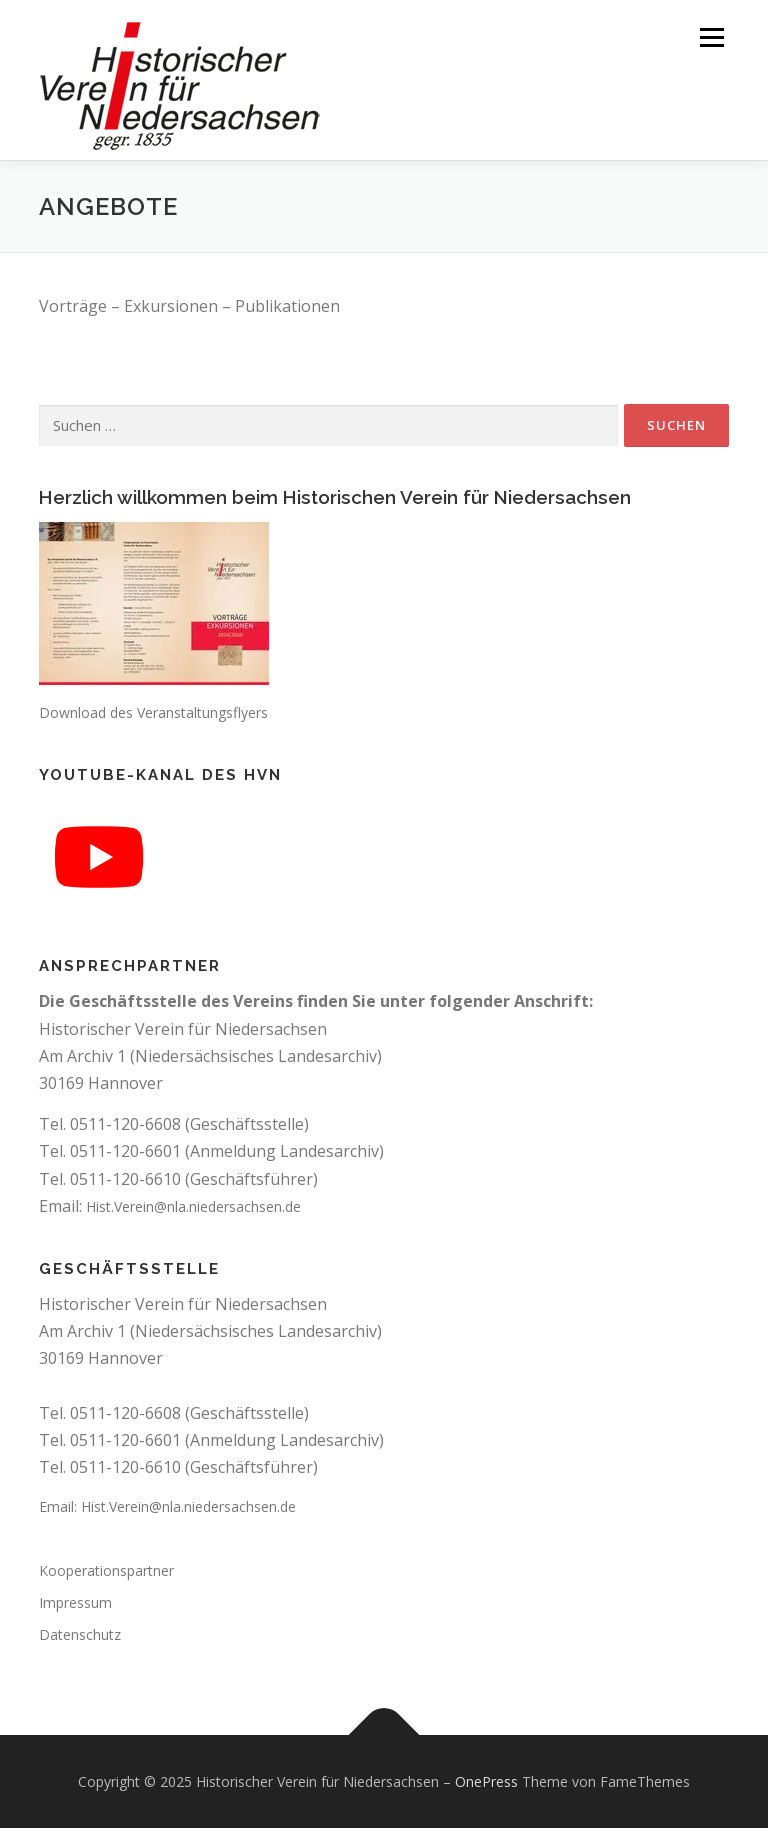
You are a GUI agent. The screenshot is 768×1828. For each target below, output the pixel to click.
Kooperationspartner (106, 1570)
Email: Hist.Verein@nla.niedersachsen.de (167, 1506)
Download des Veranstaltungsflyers (153, 712)
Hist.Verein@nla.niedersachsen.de (193, 1206)
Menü (711, 37)
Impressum (75, 1602)
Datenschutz (80, 1634)
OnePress (486, 1781)
